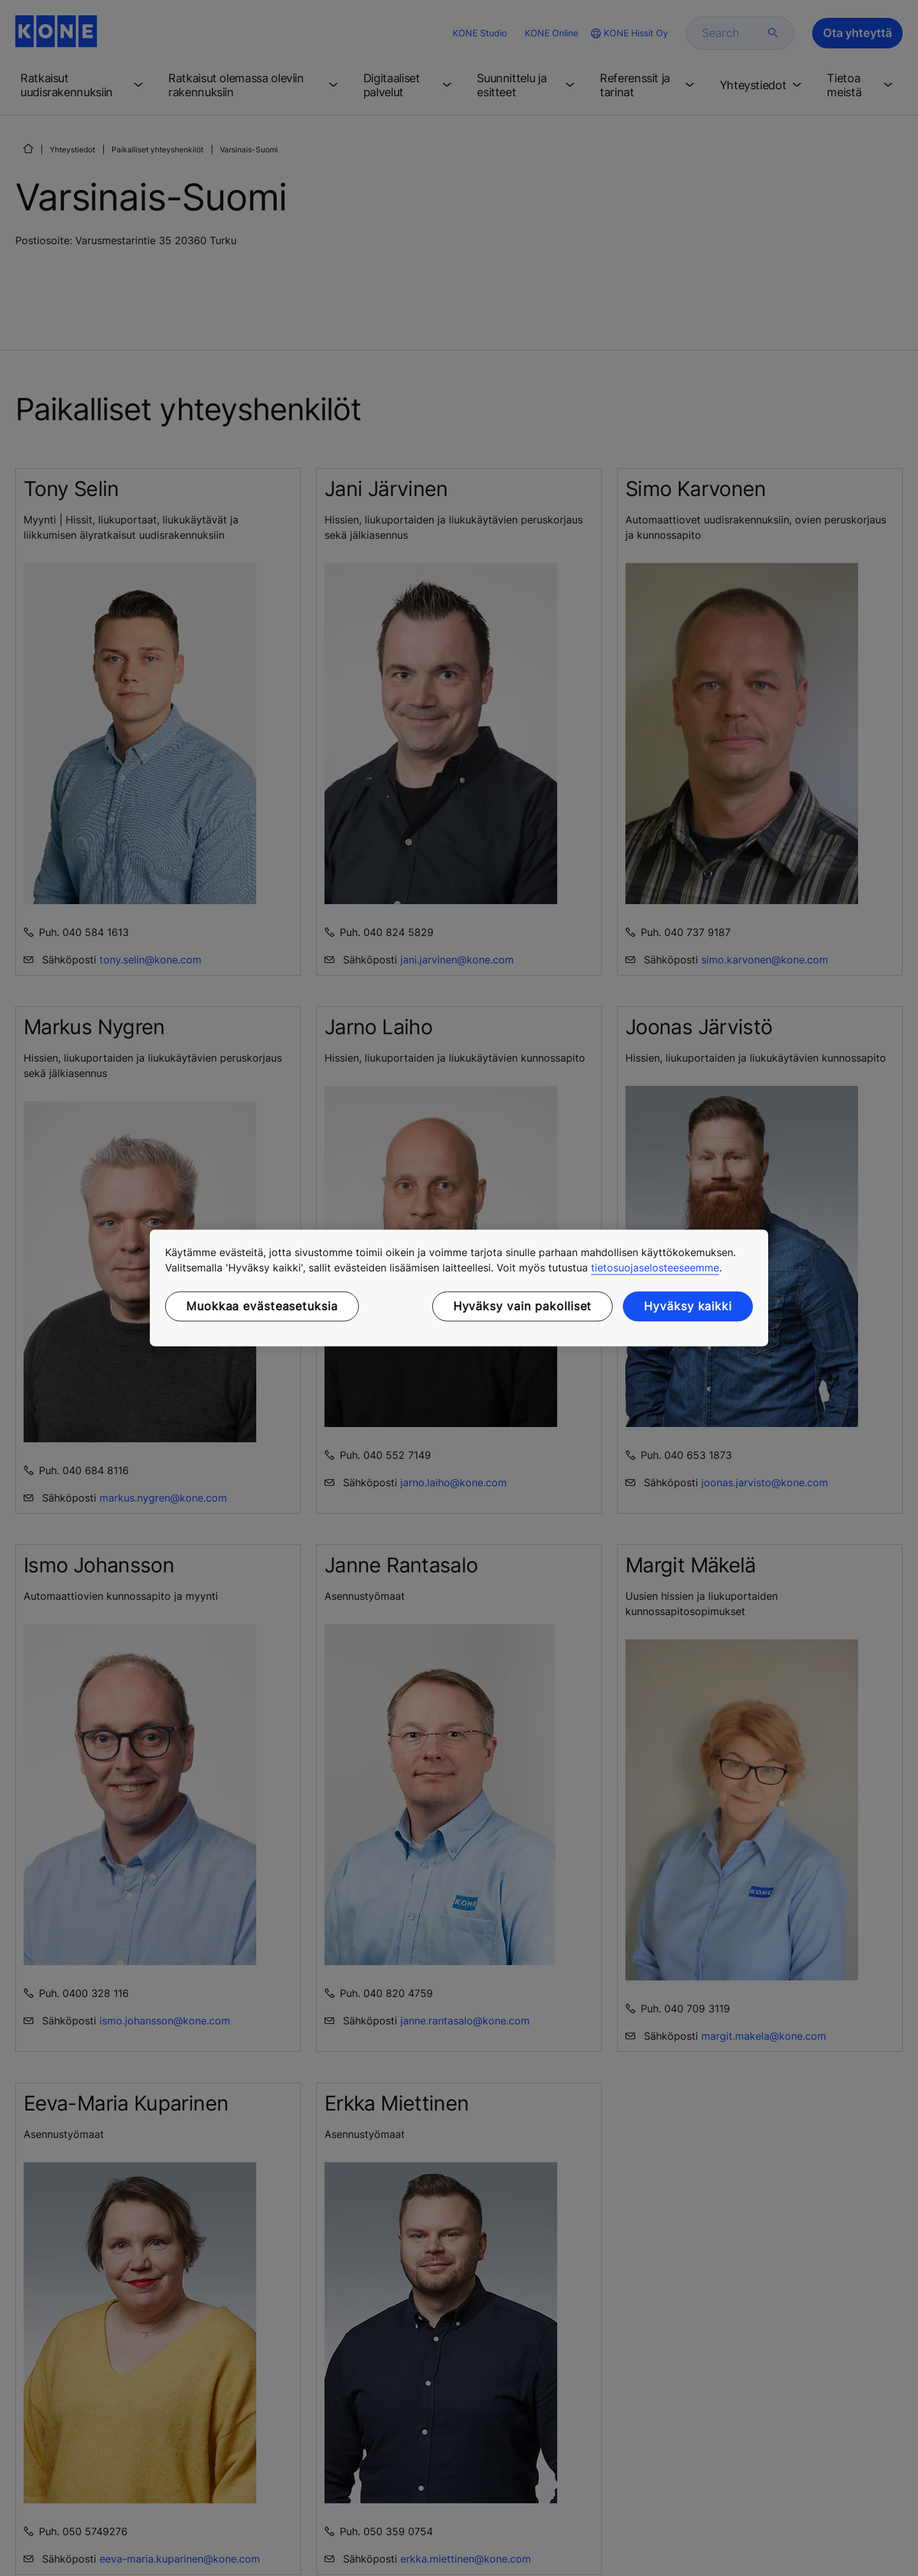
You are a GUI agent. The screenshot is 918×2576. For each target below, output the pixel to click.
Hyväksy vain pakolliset (522, 1306)
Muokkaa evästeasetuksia (262, 1306)
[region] (459, 1287)
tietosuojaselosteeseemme (655, 1267)
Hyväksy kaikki (688, 1306)
